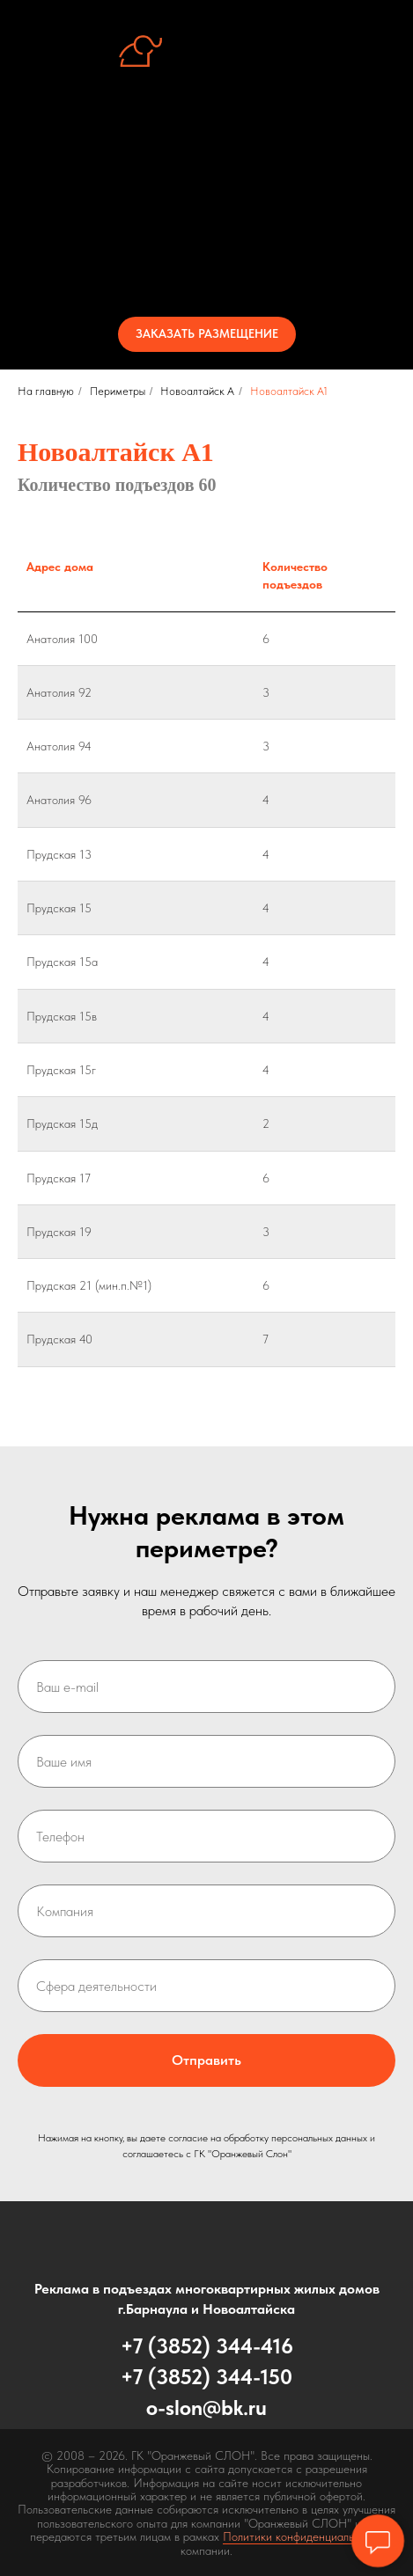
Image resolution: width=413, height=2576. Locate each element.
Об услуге (206, 139)
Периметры (206, 202)
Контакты (207, 266)
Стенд (206, 171)
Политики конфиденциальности (303, 2536)
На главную (46, 391)
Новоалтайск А (197, 391)
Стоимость (206, 234)
